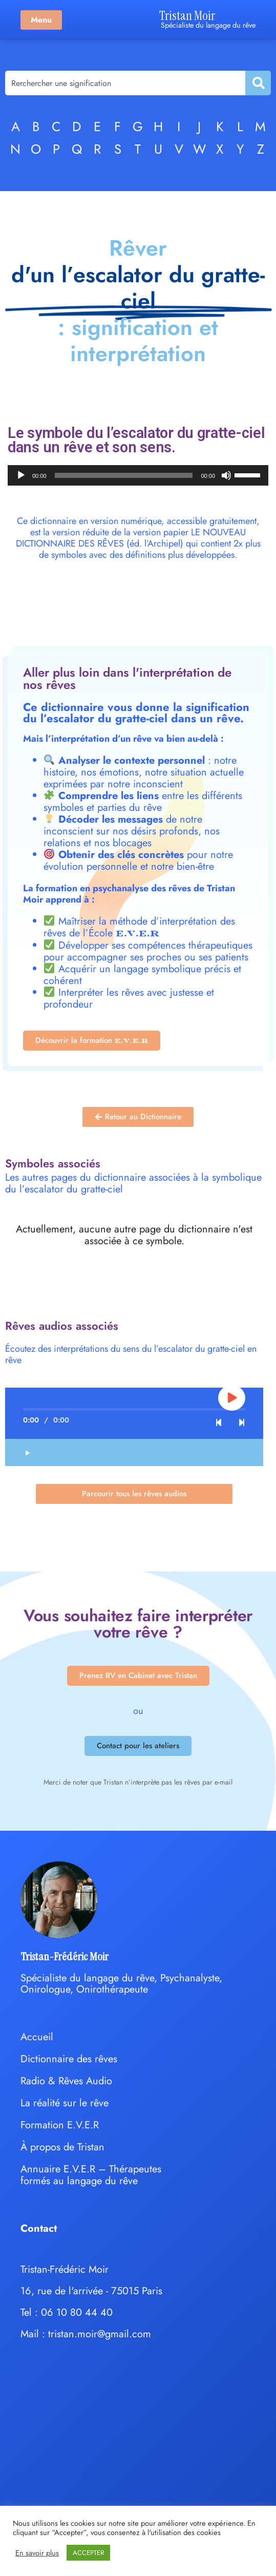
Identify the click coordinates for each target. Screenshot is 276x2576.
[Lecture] (21, 475)
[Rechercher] (257, 83)
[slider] (124, 475)
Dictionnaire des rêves (68, 2058)
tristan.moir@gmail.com (99, 2334)
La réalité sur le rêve (64, 2103)
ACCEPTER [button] (88, 2553)
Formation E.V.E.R (59, 2125)
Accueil (36, 2036)
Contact (38, 2228)
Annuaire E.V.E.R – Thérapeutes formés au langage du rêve (90, 2175)
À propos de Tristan (62, 2147)
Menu (41, 20)
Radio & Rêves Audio (66, 2081)
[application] (138, 475)
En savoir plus (37, 2553)
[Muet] (226, 475)
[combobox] (125, 83)
